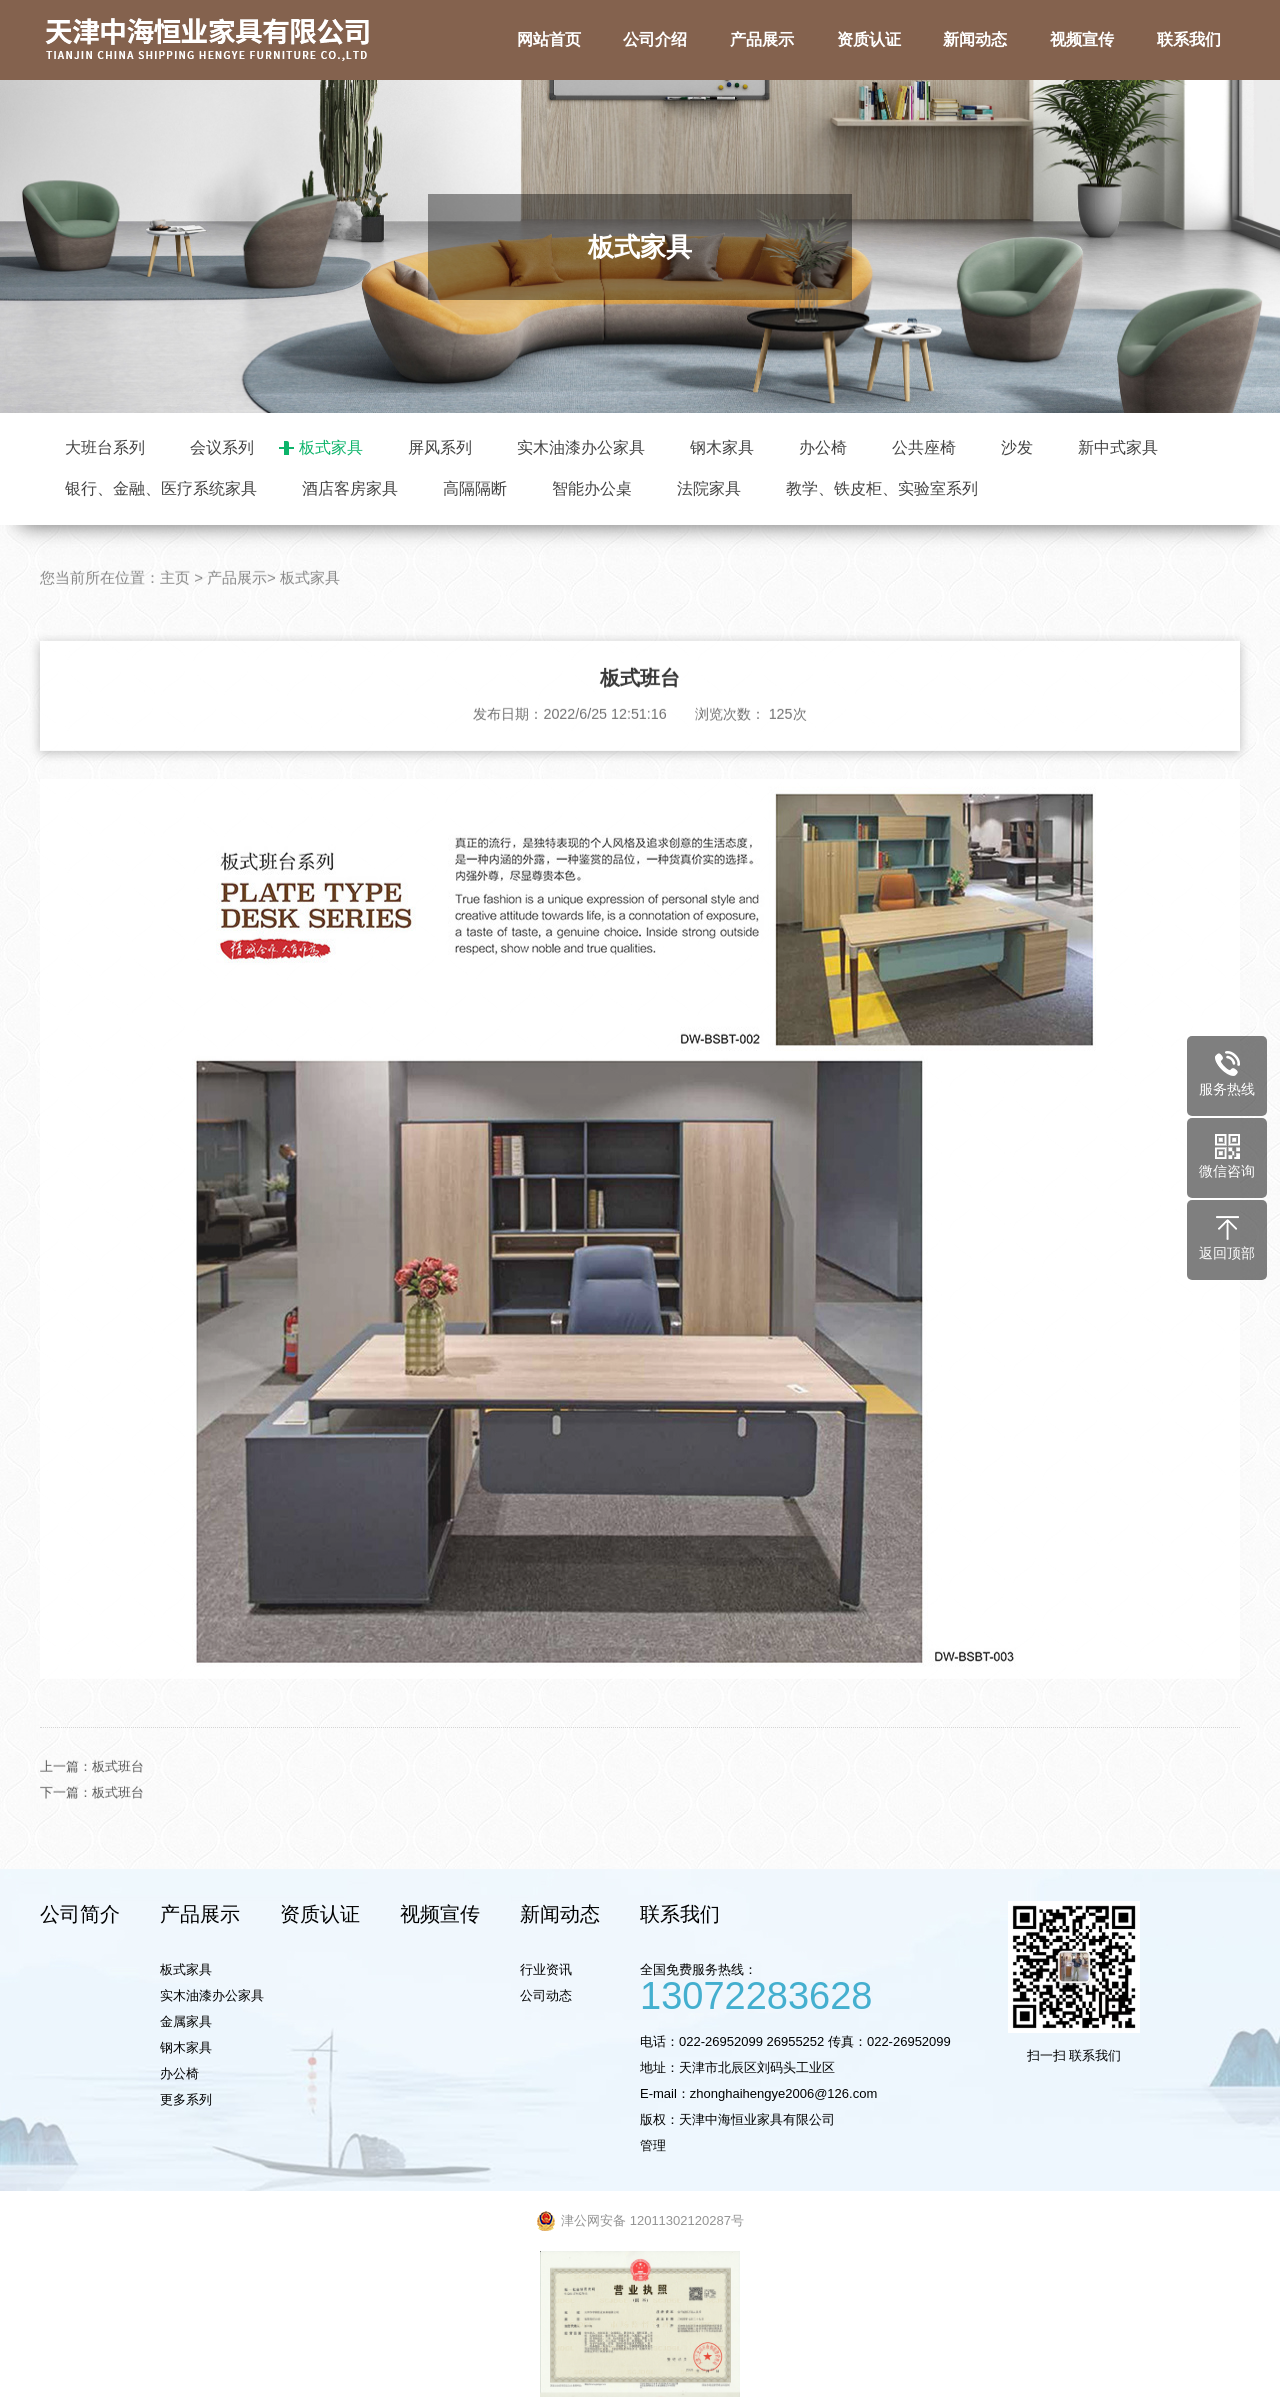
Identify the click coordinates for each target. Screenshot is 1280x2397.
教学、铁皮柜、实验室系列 (882, 488)
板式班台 (118, 1842)
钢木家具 (722, 447)
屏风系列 (440, 447)
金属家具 (186, 2021)
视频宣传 (440, 1914)
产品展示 (237, 654)
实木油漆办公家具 (581, 447)
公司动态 (546, 1995)
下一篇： (66, 1868)
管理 (653, 2145)
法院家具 (709, 488)
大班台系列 (105, 447)
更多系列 (186, 2099)
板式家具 (331, 447)
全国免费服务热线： (815, 1985)
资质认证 (320, 1914)
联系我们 (680, 1914)
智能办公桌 (592, 488)
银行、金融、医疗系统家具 (161, 488)
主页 (175, 654)
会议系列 (222, 447)
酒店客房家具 (350, 488)
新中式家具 (1118, 447)
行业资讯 (546, 1969)
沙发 (1017, 447)
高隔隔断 (475, 488)
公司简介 (80, 1914)
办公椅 (823, 447)
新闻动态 (560, 1914)
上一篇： (66, 1842)
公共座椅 (924, 447)
